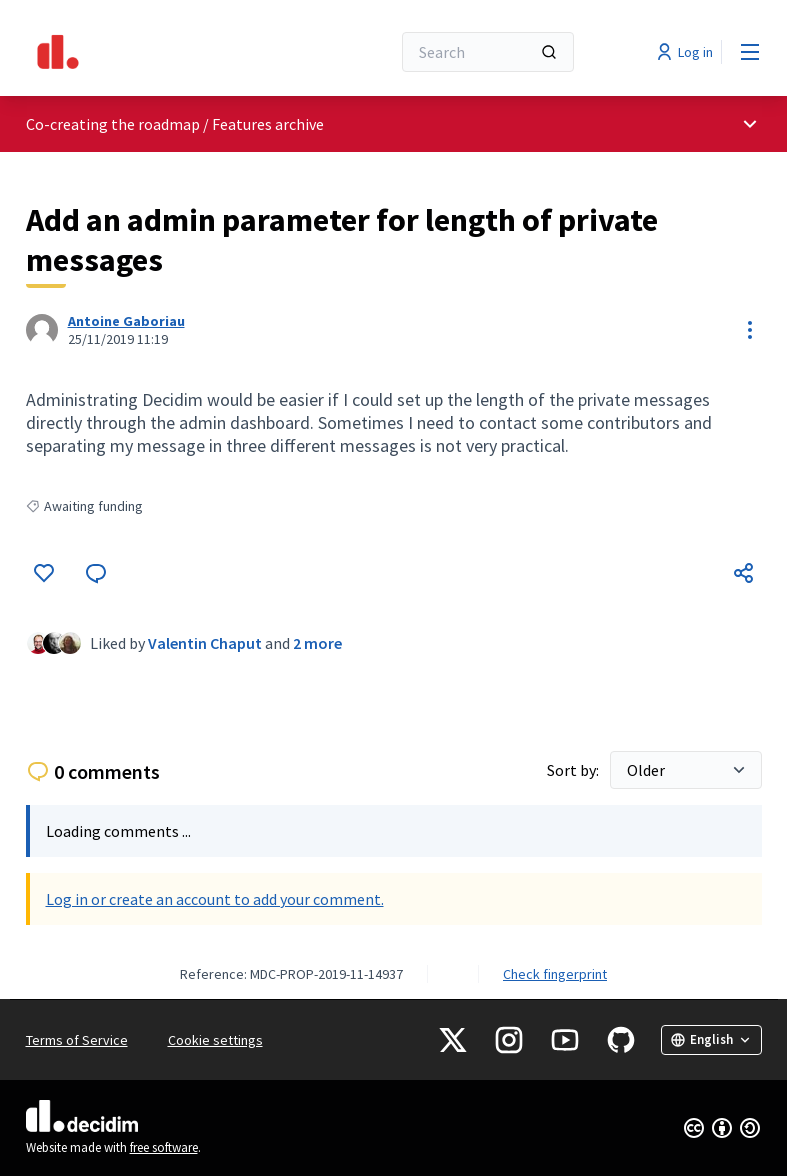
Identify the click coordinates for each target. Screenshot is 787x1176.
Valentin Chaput (205, 643)
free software (164, 1147)
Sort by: (574, 770)
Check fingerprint (555, 974)
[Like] (44, 573)
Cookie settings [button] (215, 1040)
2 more (317, 643)
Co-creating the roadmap (113, 124)
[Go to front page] (159, 52)
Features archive (268, 124)
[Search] (488, 52)
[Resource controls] (750, 330)
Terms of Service (77, 1040)
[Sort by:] (686, 770)
